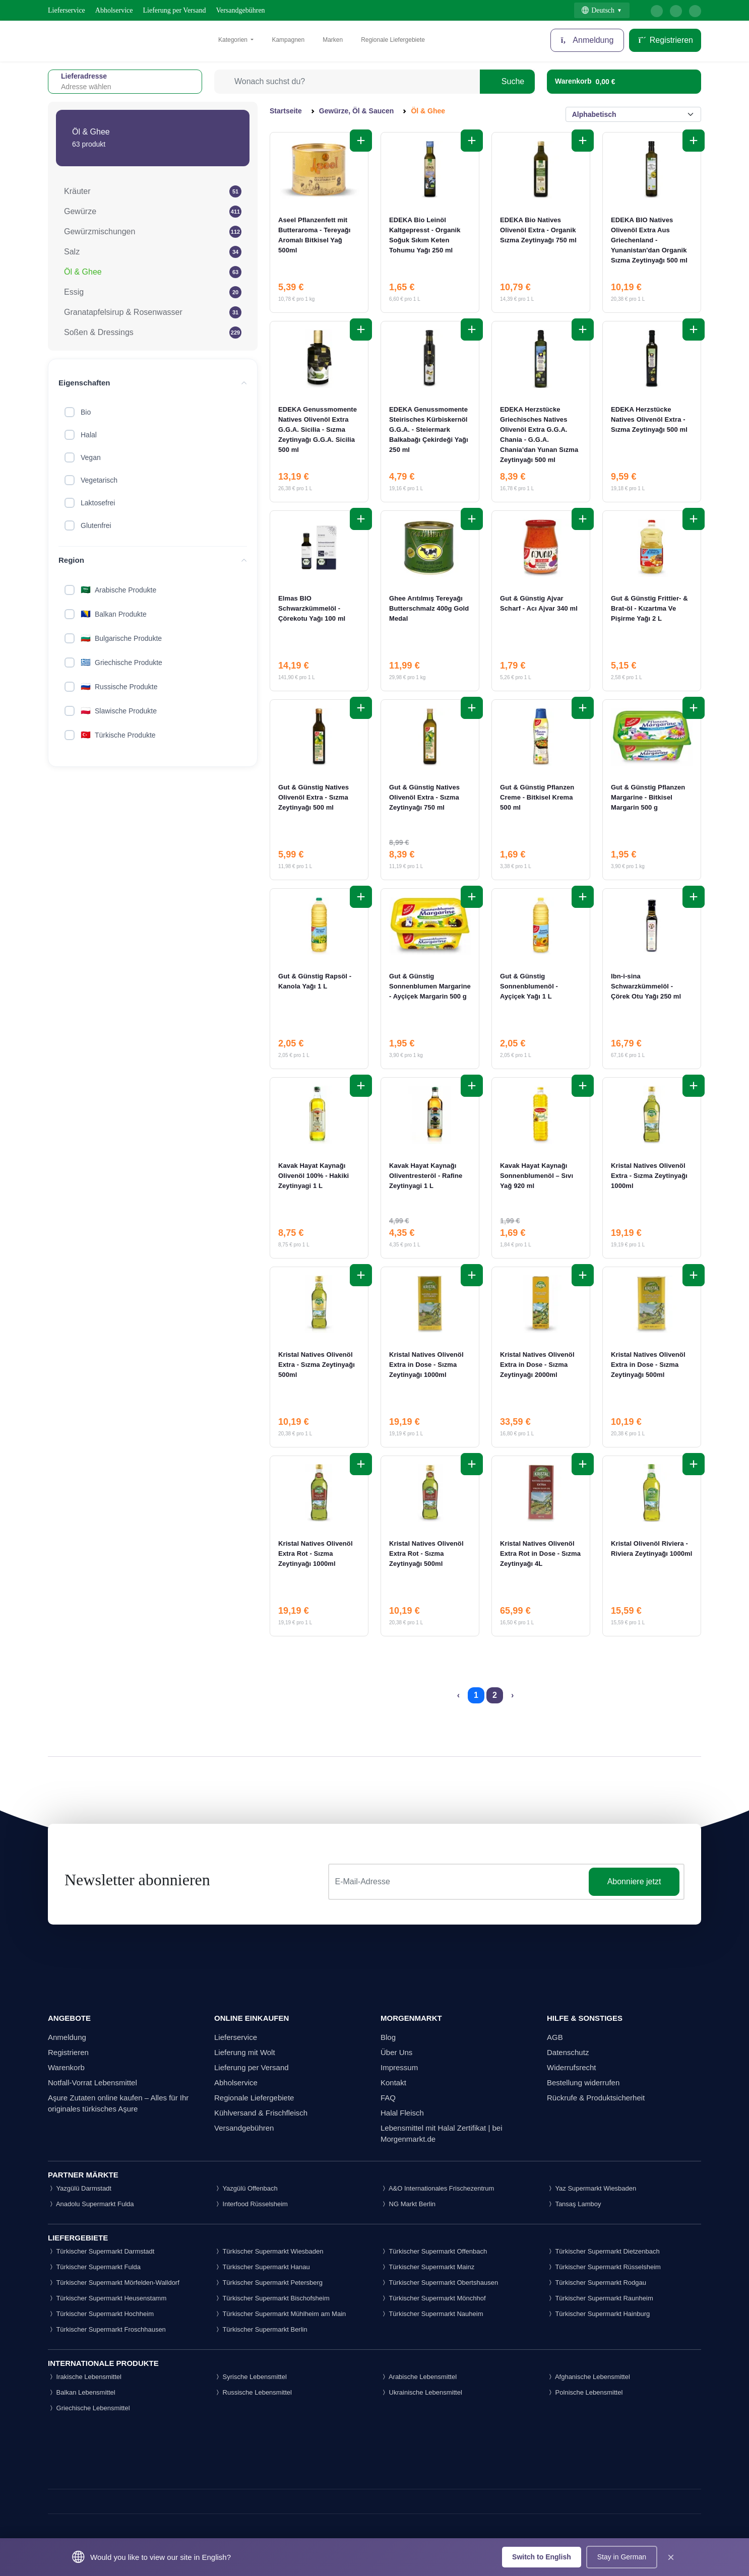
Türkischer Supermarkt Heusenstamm (107, 2298)
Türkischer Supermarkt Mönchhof (433, 2298)
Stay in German (621, 2557)
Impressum (399, 2067)
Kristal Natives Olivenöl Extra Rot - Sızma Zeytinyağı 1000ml (315, 1553)
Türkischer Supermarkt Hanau (262, 2267)
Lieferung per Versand (174, 10)
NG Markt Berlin (408, 2204)
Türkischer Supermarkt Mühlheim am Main (280, 2314)
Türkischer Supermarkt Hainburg (598, 2314)
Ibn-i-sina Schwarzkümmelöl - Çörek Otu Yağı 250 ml (646, 986)
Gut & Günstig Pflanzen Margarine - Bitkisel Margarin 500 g (648, 797)
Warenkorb (66, 2067)
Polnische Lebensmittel (584, 2392)
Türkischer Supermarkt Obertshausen (439, 2282)
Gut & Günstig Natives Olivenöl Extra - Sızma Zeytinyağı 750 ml (424, 797)
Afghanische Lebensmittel (588, 2377)
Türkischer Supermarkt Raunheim (600, 2298)
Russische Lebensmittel (253, 2392)
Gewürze (80, 211)
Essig (74, 292)
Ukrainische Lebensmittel (421, 2392)
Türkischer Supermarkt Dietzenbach (603, 2251)
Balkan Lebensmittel (81, 2392)
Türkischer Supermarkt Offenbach (434, 2251)
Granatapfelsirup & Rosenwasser (123, 312)
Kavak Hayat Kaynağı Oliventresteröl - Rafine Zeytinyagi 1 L (425, 1176)
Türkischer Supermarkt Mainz (427, 2267)
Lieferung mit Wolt (244, 2052)
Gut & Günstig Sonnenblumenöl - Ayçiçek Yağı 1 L (529, 986)
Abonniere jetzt (634, 1881)
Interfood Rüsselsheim (251, 2204)
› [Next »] (512, 1695)
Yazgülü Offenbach (246, 2188)
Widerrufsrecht (571, 2067)
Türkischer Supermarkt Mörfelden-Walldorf (113, 2282)
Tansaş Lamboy (574, 2204)
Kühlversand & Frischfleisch (260, 2112)
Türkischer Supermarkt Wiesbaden (269, 2251)
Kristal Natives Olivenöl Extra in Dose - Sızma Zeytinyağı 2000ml (537, 1364)
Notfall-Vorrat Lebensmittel (92, 2082)
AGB (555, 2037)
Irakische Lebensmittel (84, 2377)
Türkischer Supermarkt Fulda (94, 2267)
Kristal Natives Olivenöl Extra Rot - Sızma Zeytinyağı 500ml (426, 1553)
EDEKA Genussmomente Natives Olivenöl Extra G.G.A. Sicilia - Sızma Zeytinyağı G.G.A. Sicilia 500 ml (317, 429)
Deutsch (598, 10)
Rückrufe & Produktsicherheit (596, 2097)
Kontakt (393, 2082)
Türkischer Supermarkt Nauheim (432, 2314)
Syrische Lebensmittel (250, 2377)
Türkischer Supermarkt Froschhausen (107, 2329)
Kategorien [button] (233, 39)
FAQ (388, 2097)
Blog (388, 2037)
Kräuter (77, 191)
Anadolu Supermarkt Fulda (91, 2204)
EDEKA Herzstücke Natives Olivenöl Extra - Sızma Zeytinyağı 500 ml (649, 419)
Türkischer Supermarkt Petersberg (268, 2282)
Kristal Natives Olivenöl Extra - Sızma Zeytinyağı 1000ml (649, 1176)
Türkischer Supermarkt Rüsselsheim (604, 2267)
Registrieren (665, 40)
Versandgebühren (240, 10)
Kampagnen (288, 39)
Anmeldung (587, 40)
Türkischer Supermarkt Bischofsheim (272, 2298)
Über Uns (396, 2052)
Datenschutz (568, 2052)
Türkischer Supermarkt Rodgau (596, 2282)
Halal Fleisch (402, 2112)
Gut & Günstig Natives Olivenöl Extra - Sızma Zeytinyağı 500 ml (313, 797)
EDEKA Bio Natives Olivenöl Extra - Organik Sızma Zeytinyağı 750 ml (538, 230)
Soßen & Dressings (99, 332)
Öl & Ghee (83, 272)
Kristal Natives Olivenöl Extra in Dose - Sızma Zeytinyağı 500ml (648, 1364)
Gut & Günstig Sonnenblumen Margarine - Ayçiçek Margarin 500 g (430, 986)
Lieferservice (66, 10)
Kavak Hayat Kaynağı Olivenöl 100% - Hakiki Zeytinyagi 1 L (313, 1176)
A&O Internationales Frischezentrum (437, 2188)
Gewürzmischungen (99, 231)
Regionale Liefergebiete (393, 39)
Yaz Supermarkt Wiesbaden (591, 2188)
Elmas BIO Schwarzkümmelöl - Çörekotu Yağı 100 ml (311, 608)
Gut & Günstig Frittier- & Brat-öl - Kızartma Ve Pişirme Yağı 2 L (649, 608)
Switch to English (541, 2557)
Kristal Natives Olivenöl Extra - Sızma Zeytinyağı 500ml (316, 1364)
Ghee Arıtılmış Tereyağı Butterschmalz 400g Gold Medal (429, 608)
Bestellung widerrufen (583, 2082)
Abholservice (114, 10)
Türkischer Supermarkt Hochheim (101, 2314)
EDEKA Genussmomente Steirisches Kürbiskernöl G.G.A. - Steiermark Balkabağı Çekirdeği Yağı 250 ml (428, 429)
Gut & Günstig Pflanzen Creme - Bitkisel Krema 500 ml (537, 797)
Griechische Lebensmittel (89, 2408)
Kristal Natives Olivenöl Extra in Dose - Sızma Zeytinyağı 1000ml (426, 1364)
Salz (72, 251)
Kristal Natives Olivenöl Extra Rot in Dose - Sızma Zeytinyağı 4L (540, 1553)
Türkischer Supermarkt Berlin (260, 2329)
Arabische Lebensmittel (419, 2377)
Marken (333, 39)
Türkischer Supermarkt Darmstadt (101, 2251)
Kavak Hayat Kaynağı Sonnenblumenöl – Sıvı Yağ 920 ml (536, 1176)
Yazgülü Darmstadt (79, 2188)
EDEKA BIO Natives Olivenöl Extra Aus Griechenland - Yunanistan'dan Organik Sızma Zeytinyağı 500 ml (649, 240)
